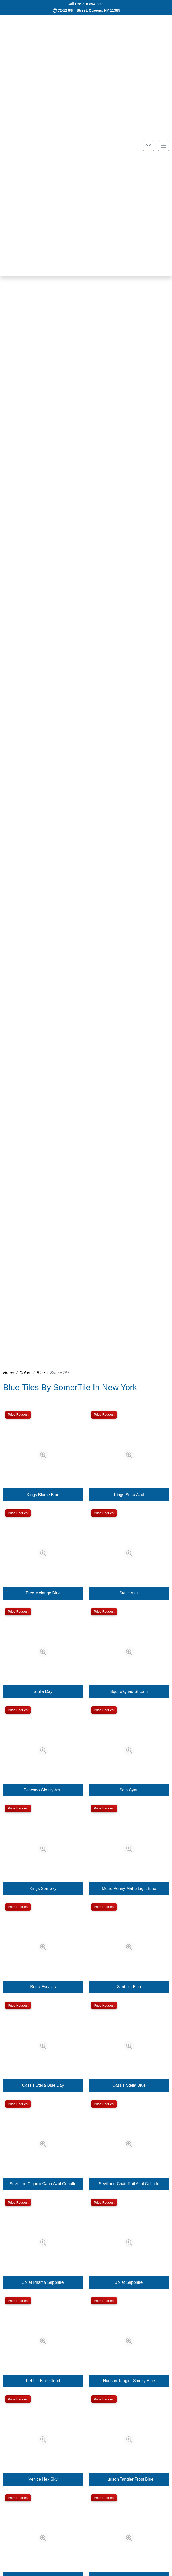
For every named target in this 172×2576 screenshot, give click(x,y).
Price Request (18, 1414)
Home (8, 1373)
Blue (41, 1373)
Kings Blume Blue (43, 1495)
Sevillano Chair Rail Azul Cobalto (129, 2184)
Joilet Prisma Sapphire (43, 2282)
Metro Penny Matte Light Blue (129, 1888)
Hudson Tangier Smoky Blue (129, 2380)
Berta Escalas (43, 1987)
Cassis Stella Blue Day (43, 2085)
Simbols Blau (129, 1987)
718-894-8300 (93, 4)
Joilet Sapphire (129, 2282)
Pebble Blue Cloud (43, 2380)
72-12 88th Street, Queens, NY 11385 (89, 10)
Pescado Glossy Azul (43, 1790)
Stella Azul (129, 1593)
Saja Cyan (129, 1790)
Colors (25, 1373)
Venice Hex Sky (42, 2479)
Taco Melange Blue (42, 1593)
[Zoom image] (43, 1455)
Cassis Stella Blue (129, 2085)
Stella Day (43, 1691)
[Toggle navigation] (163, 145)
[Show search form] (148, 145)
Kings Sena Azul (129, 1495)
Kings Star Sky (43, 1888)
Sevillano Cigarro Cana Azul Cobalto (43, 2184)
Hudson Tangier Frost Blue (129, 2479)
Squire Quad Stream (129, 1691)
